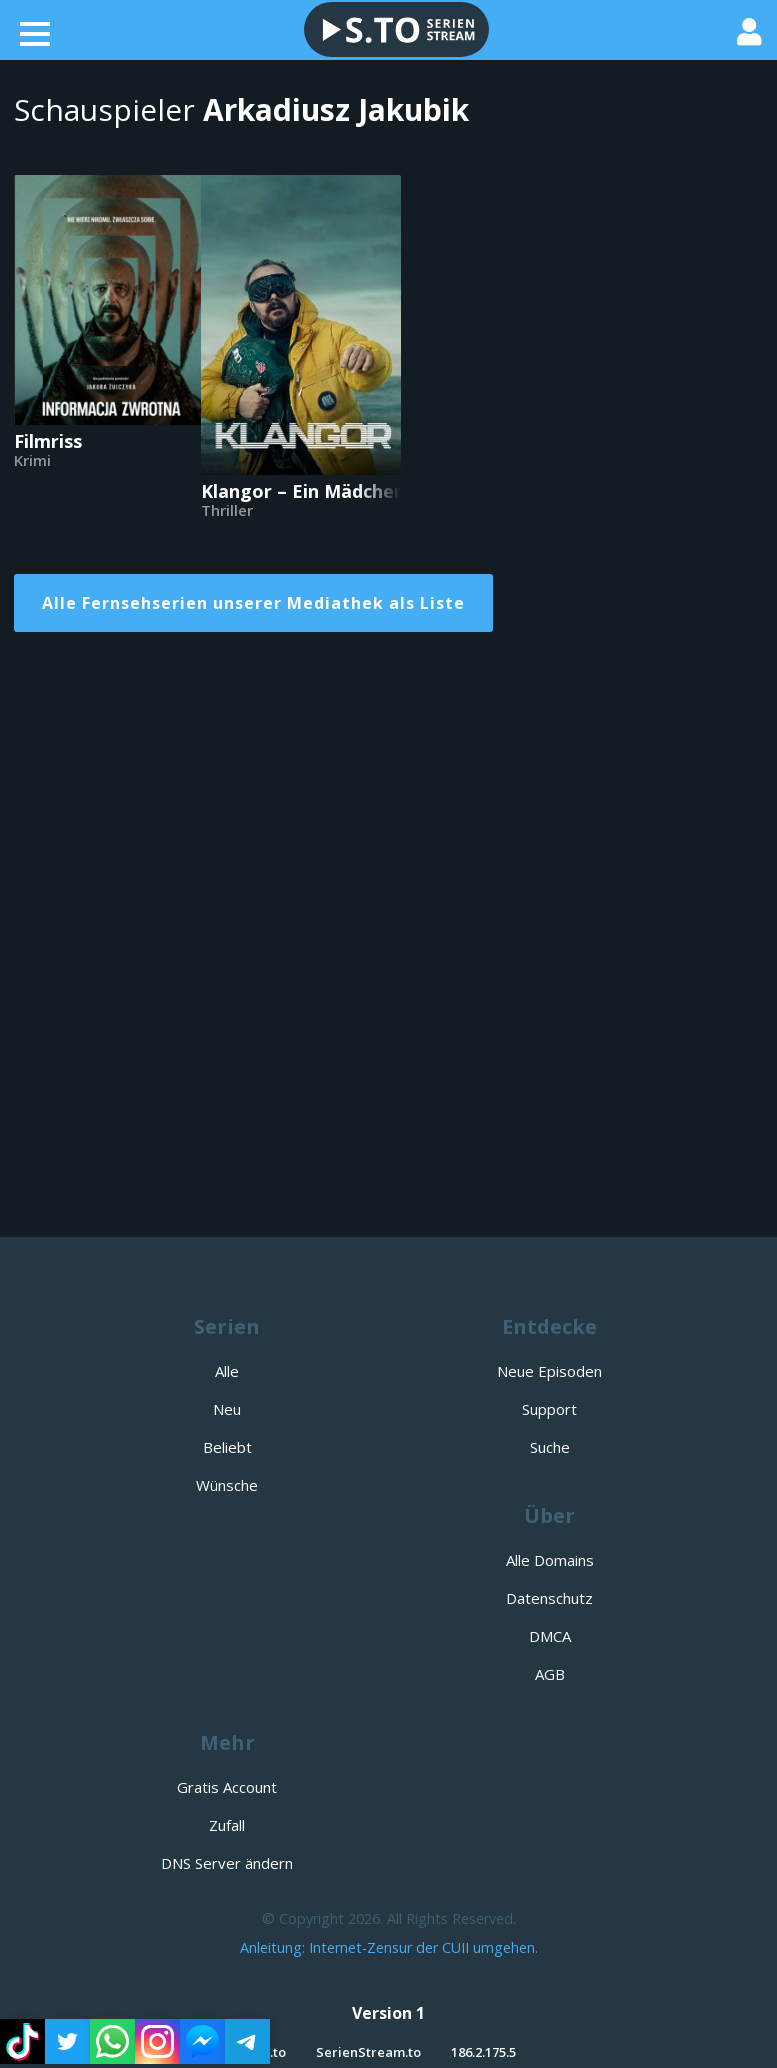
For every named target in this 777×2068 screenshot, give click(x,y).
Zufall (227, 1825)
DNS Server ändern (227, 1863)
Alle (227, 1371)
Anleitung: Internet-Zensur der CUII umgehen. (389, 1947)
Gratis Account (227, 1787)
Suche (550, 1447)
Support (549, 1409)
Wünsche (227, 1485)
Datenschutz (549, 1598)
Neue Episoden (549, 1371)
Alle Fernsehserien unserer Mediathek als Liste (253, 603)
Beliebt (227, 1447)
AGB (550, 1674)
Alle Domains (550, 1560)
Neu (227, 1409)
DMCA (550, 1636)
